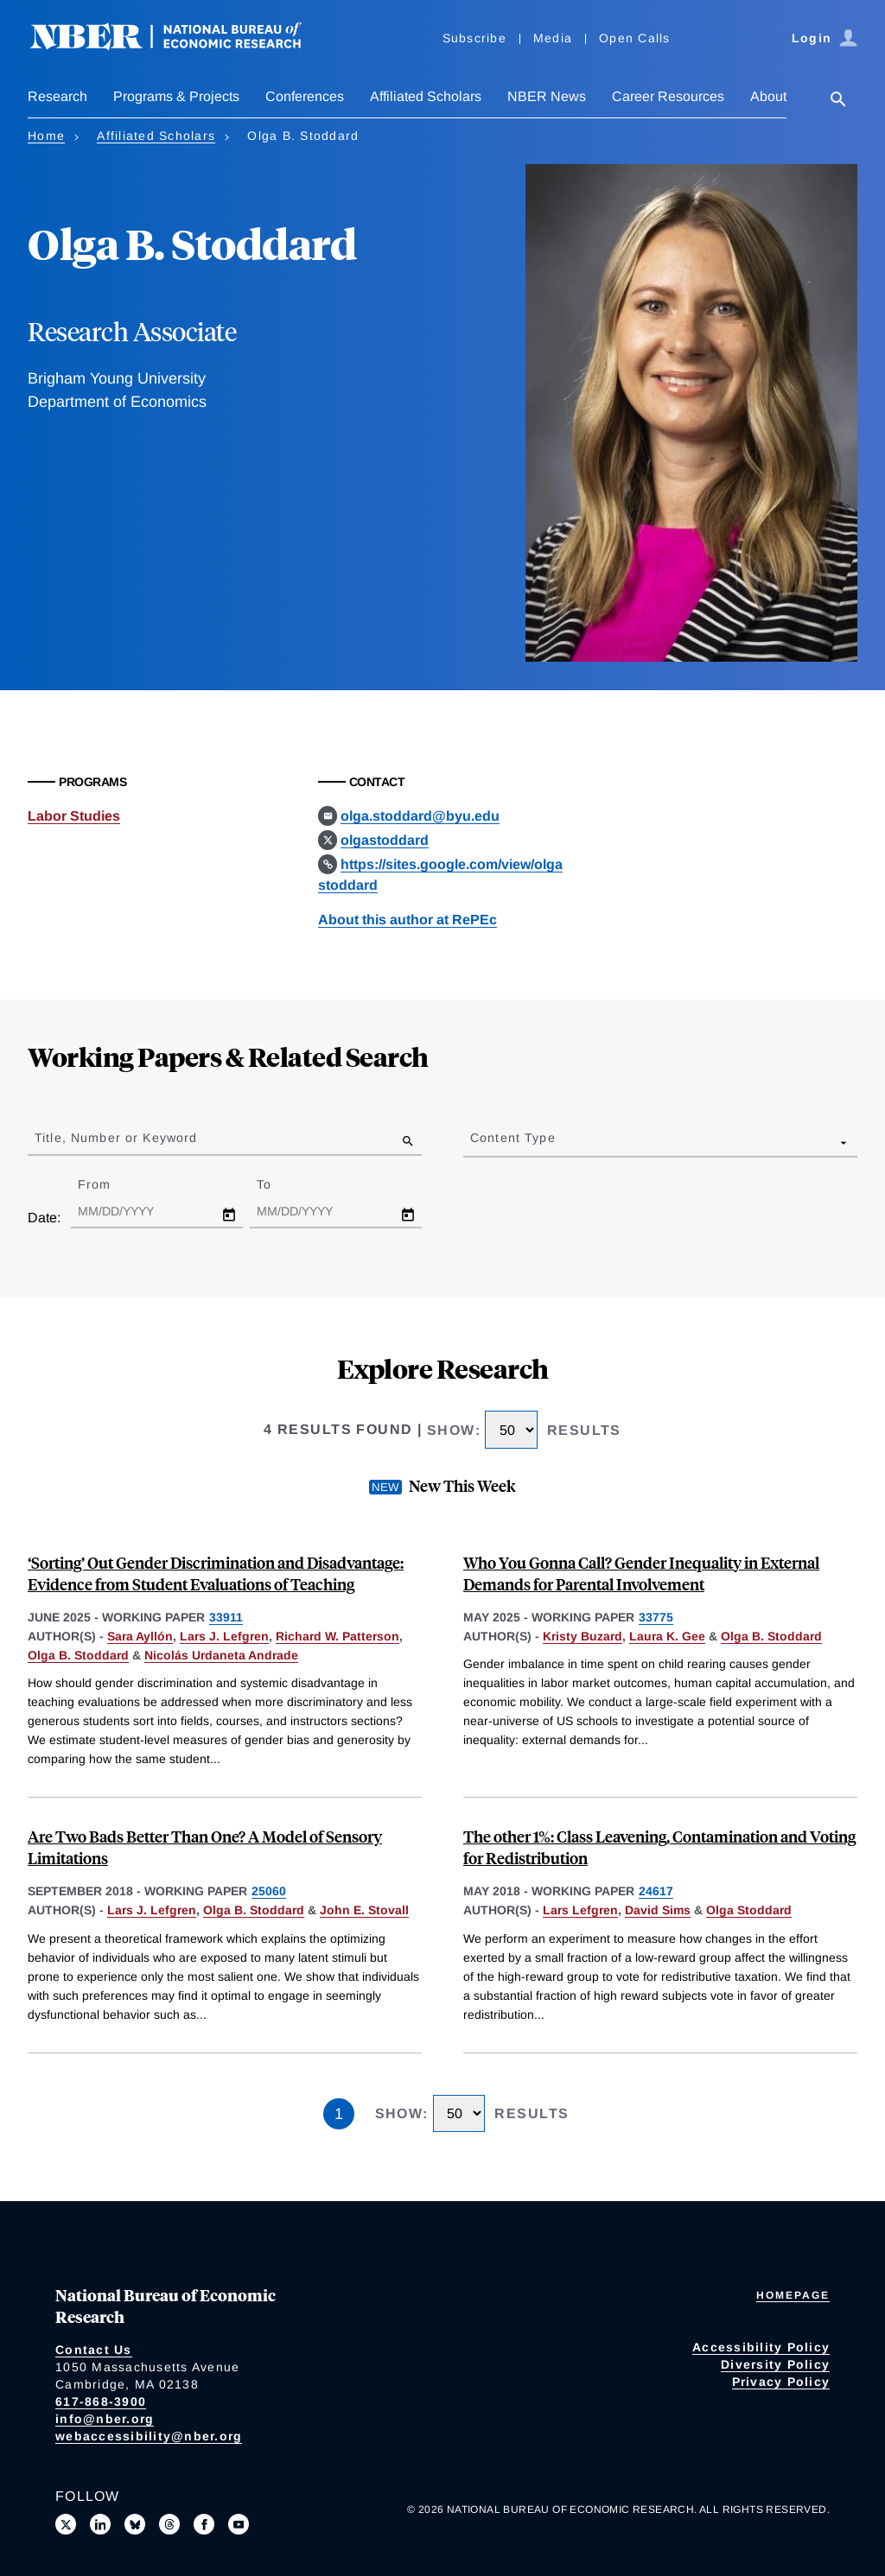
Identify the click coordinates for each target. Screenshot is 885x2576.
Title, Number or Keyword (116, 1138)
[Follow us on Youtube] (238, 2524)
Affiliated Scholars (425, 96)
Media (552, 38)
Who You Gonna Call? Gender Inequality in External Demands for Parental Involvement (641, 1573)
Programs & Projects (176, 96)
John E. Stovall (364, 1910)
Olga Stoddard (749, 1910)
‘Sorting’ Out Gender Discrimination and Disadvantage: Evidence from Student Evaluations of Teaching (216, 1573)
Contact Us (93, 2350)
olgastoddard (385, 840)
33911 (226, 1617)
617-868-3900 (100, 2401)
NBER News (546, 96)
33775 (656, 1617)
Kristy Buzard (582, 1636)
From (109, 1184)
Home (46, 136)
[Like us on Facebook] (204, 2524)
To (279, 1184)
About (768, 96)
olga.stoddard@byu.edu (420, 816)
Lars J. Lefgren (224, 1636)
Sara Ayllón (140, 1636)
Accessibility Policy (761, 2347)
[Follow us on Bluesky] (134, 2524)
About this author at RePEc (407, 919)
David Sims (658, 1910)
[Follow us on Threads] (169, 2524)
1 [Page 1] (338, 2113)
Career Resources (668, 96)
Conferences (304, 96)
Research (57, 96)
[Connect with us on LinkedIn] (100, 2524)
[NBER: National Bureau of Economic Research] (180, 45)
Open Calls (635, 38)
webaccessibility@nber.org (148, 2436)
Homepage (793, 2295)
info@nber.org (104, 2419)
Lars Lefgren (580, 1910)
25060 (268, 1891)
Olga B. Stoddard (78, 1655)
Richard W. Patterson (337, 1636)
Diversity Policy (775, 2364)
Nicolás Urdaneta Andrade (221, 1655)
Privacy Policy (781, 2382)
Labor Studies (74, 816)
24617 (656, 1891)
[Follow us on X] (65, 2524)
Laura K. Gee (667, 1636)
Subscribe (474, 38)
